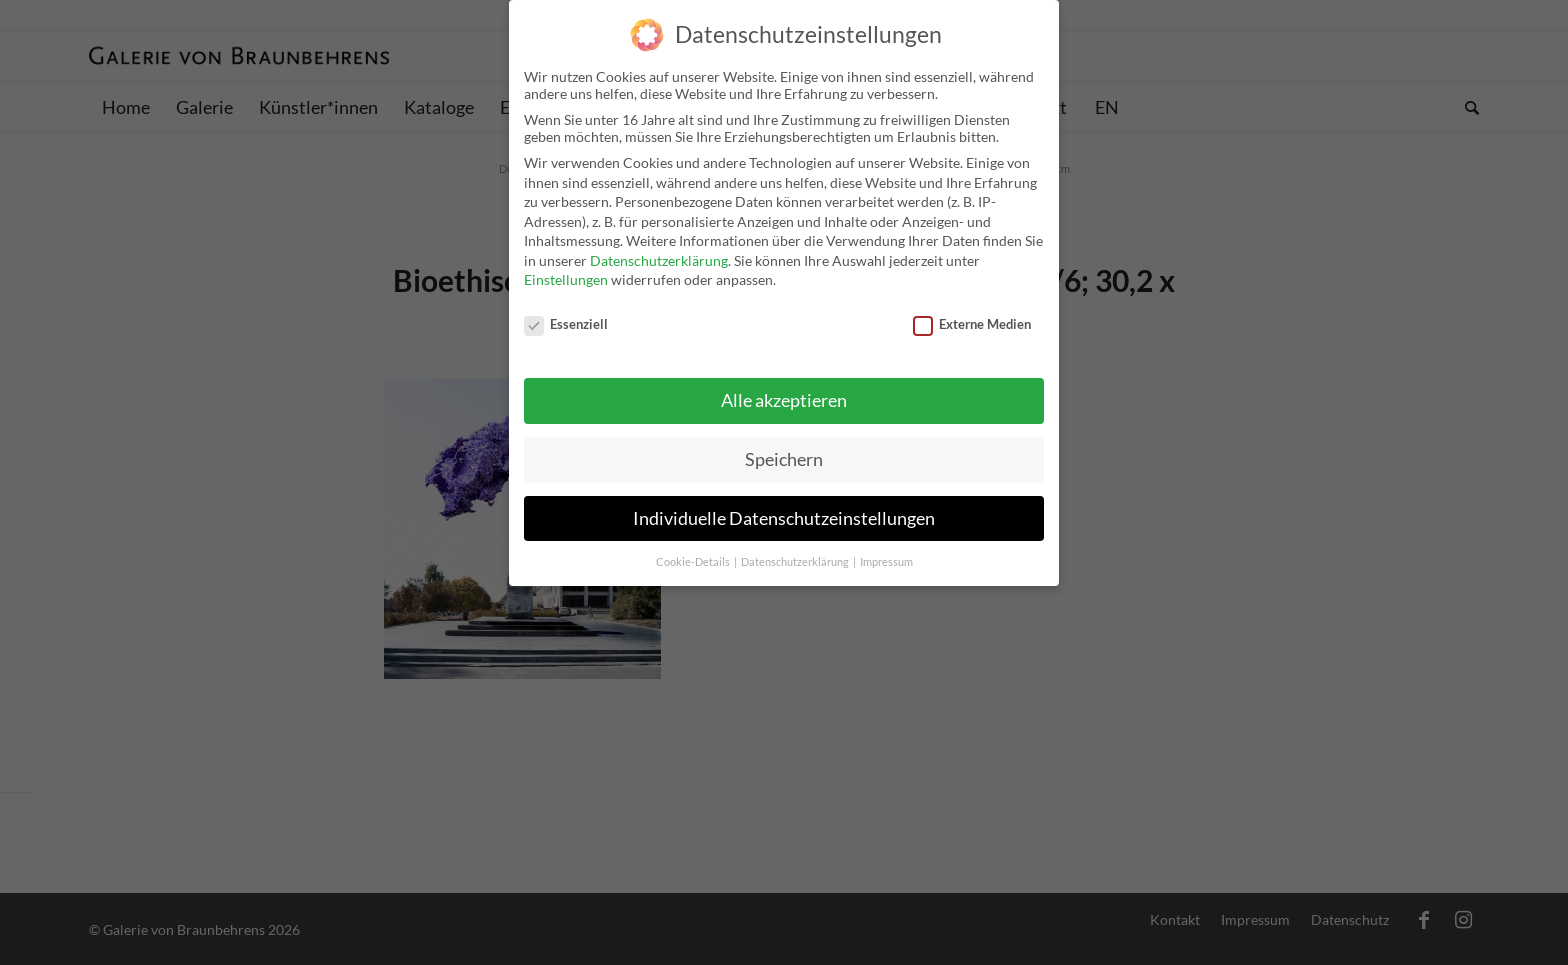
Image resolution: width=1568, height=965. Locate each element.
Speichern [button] (784, 455)
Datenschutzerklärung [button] (796, 558)
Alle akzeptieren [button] (784, 396)
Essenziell (566, 321)
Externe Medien (972, 321)
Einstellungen (566, 276)
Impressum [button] (886, 558)
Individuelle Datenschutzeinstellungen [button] (784, 514)
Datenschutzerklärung (659, 257)
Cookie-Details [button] (694, 558)
